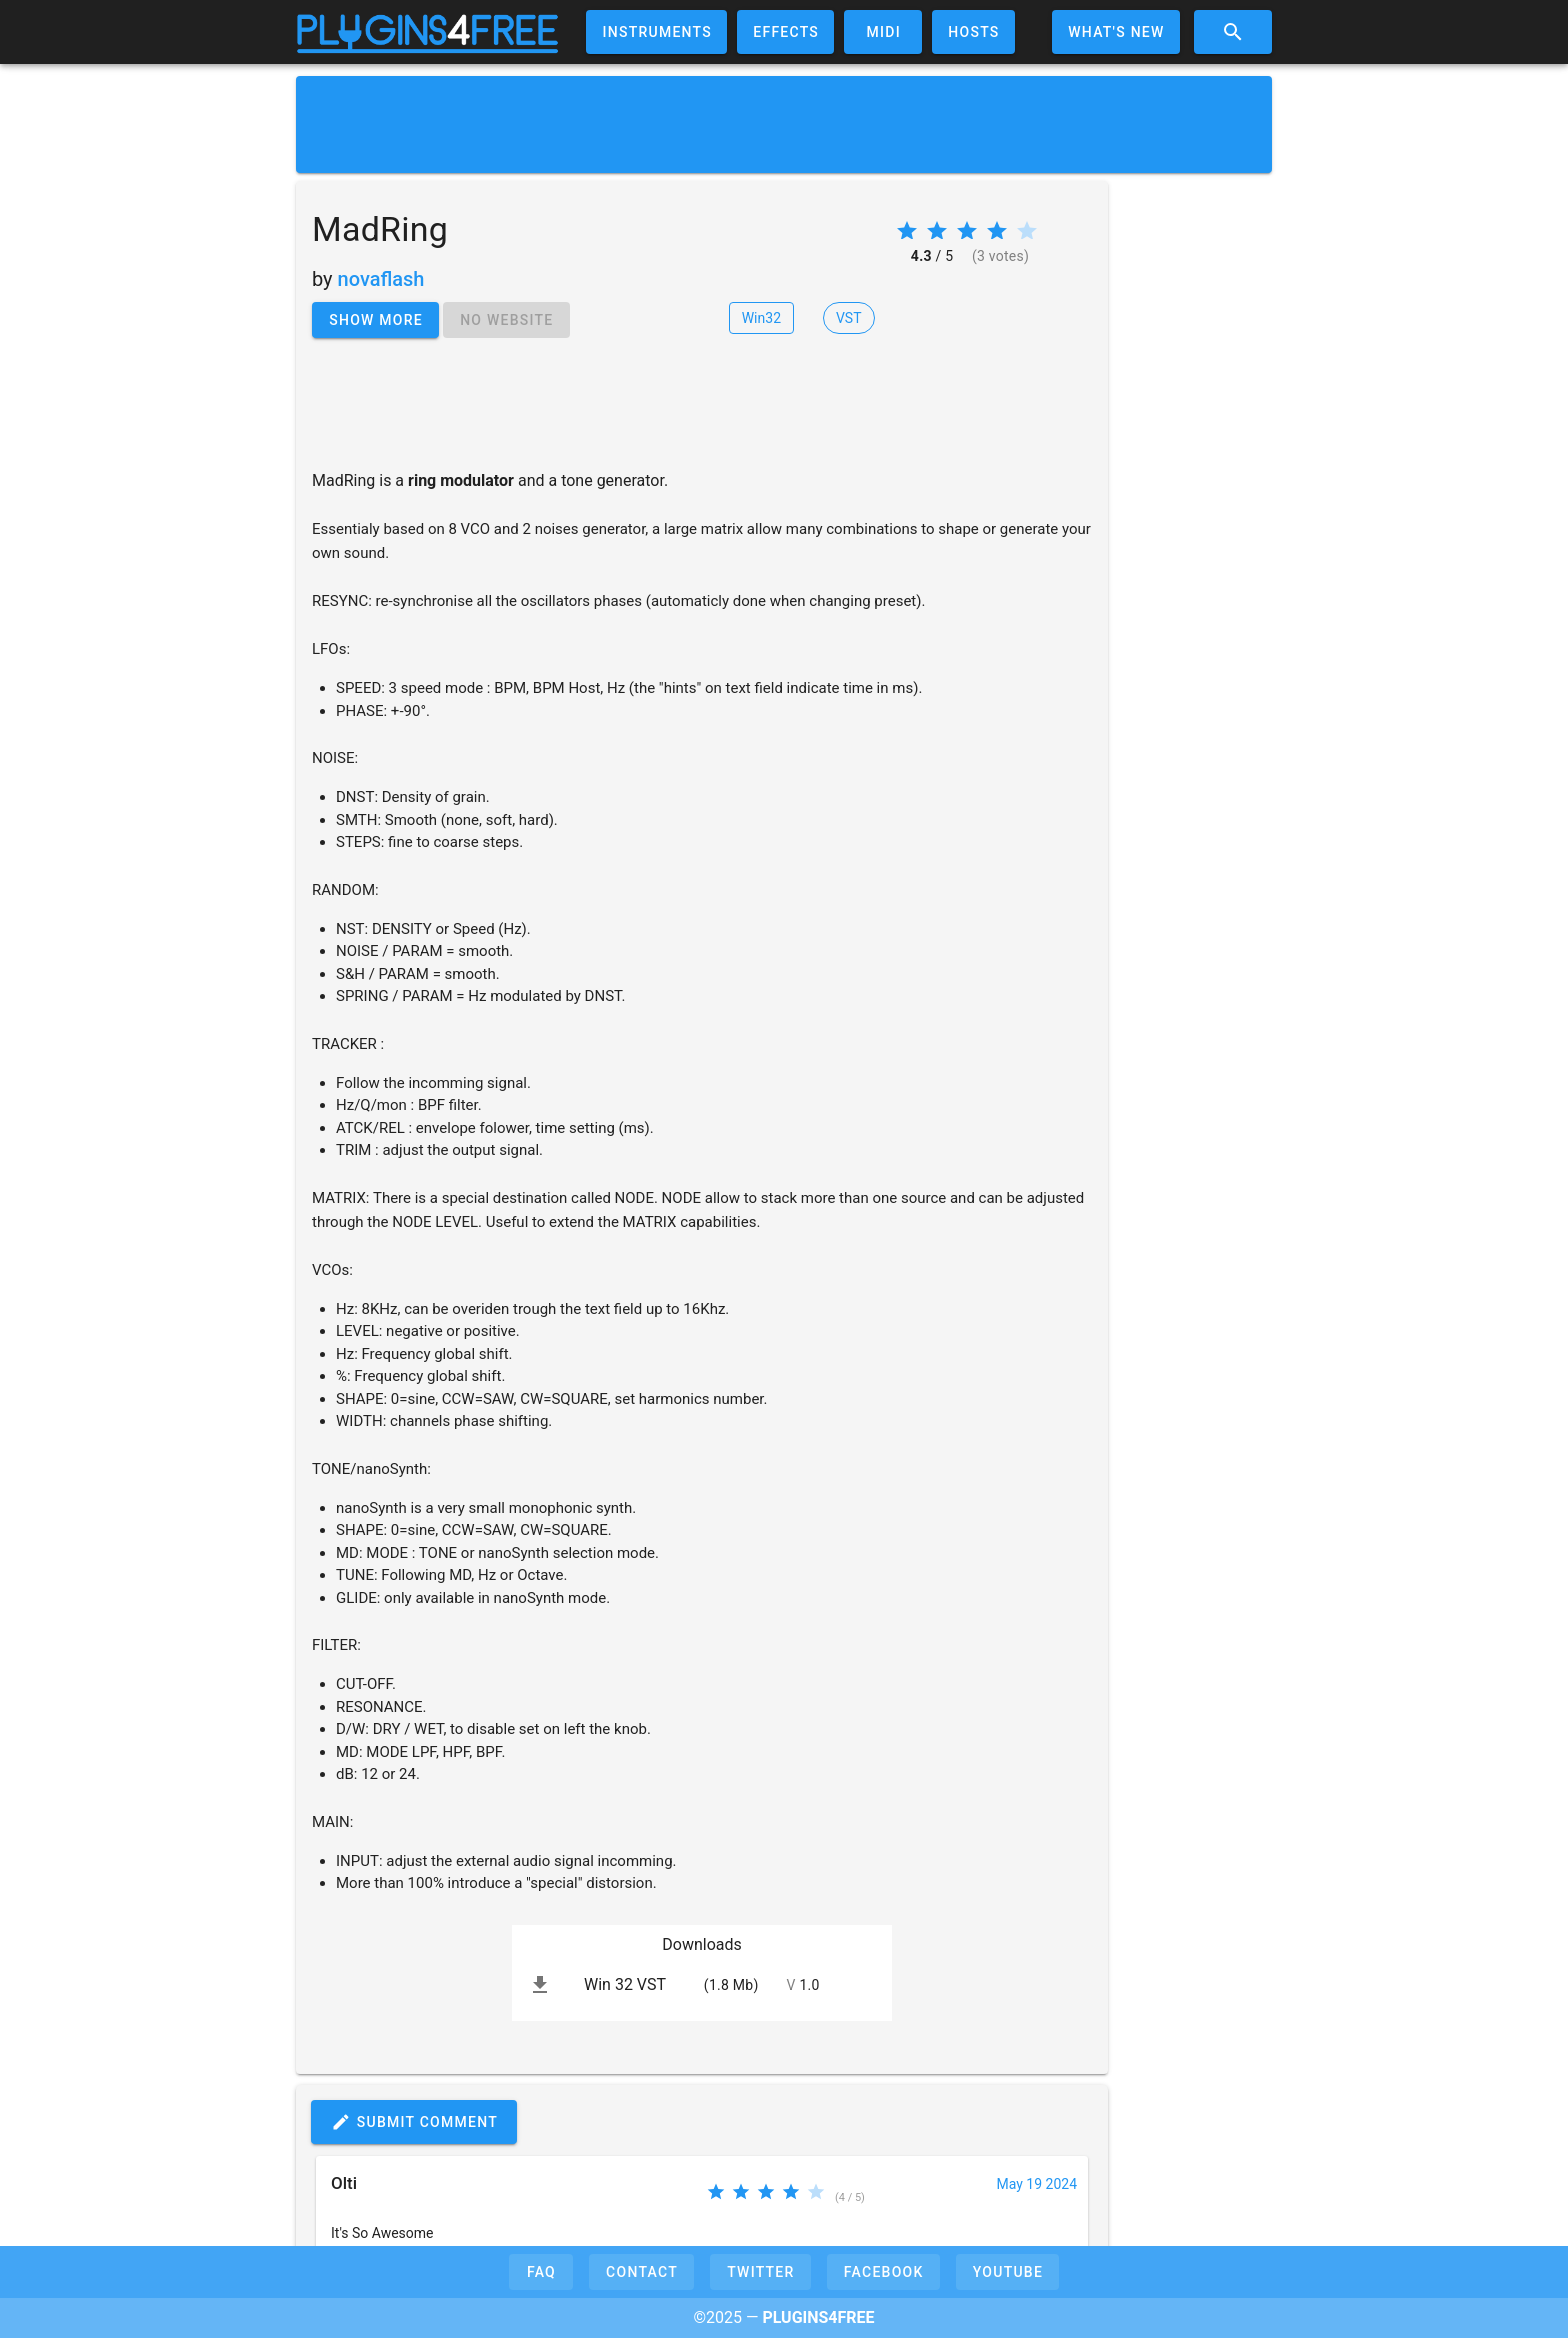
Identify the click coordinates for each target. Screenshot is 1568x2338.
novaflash (381, 279)
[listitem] (702, 1985)
